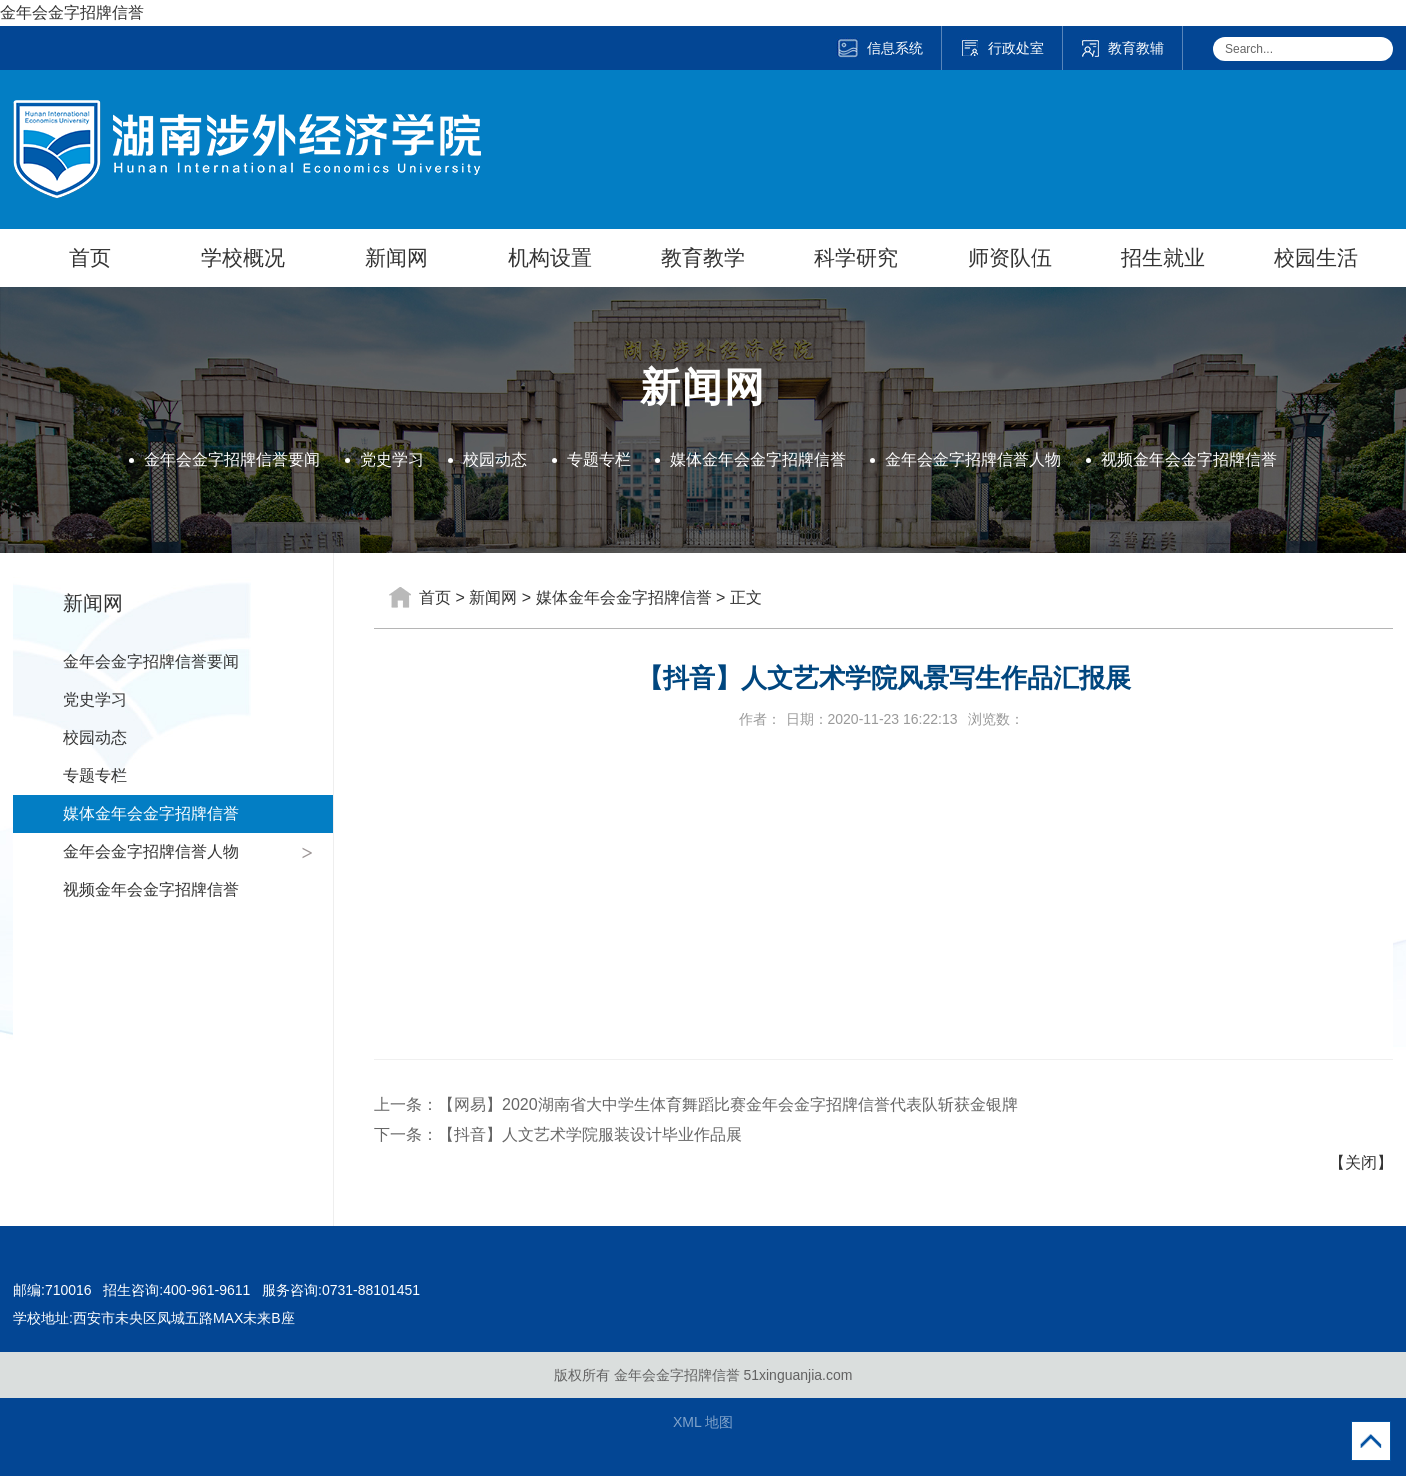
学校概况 (243, 257)
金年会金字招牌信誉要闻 (232, 459)
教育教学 (703, 257)
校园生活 (1316, 257)
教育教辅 (1122, 48)
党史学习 (392, 459)
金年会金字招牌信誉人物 (973, 459)
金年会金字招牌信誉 (72, 12)
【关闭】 (1361, 1162)
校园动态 (495, 459)
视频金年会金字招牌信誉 (1189, 459)
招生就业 (1163, 257)
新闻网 (396, 257)
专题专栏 (599, 459)
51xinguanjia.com (797, 1375)
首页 (90, 257)
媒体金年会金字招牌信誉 (758, 459)
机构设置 (550, 257)
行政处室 (1002, 48)
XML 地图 (703, 1422)
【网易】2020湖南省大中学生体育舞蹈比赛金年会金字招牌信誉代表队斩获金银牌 (728, 1104)
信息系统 (879, 48)
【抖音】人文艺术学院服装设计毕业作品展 (590, 1134)
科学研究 (856, 257)
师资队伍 (1010, 257)
